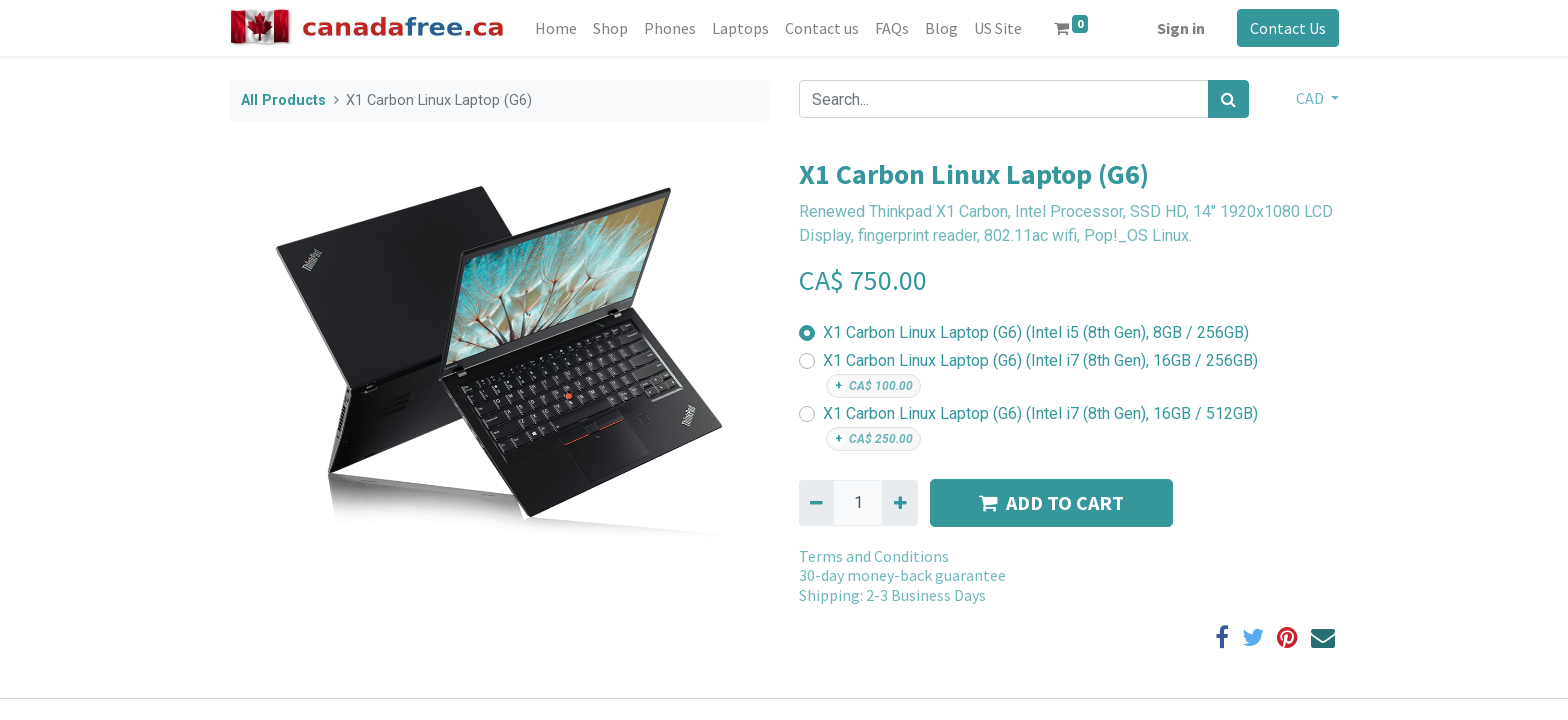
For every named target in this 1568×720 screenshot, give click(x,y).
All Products (283, 100)
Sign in (1181, 28)
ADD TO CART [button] (1051, 502)
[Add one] (899, 503)
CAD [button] (1311, 98)
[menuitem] (556, 28)
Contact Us (1288, 28)
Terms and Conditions (874, 556)
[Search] (1228, 99)
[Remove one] (816, 503)
